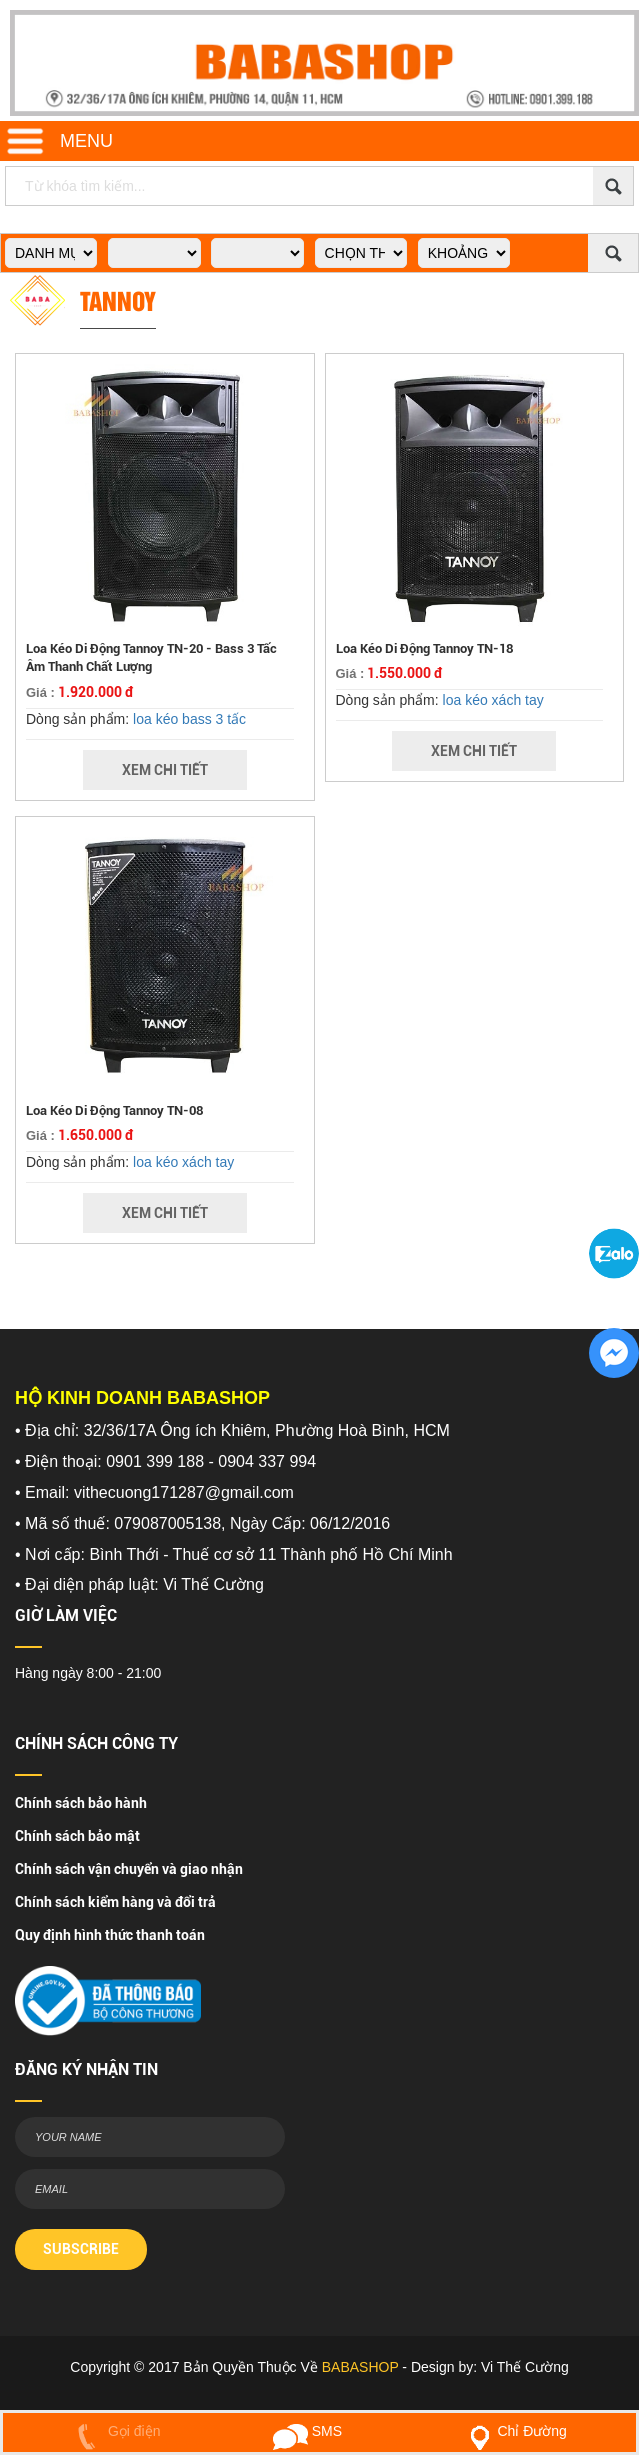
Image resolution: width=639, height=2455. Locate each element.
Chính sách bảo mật (77, 1836)
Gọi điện (114, 2431)
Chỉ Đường (514, 2431)
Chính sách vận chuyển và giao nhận (129, 1869)
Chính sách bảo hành (81, 1803)
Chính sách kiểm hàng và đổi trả (115, 1902)
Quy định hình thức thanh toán (110, 1935)
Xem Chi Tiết (165, 770)
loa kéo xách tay (493, 700)
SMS (307, 2431)
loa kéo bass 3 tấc (189, 719)
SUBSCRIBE (81, 2249)
